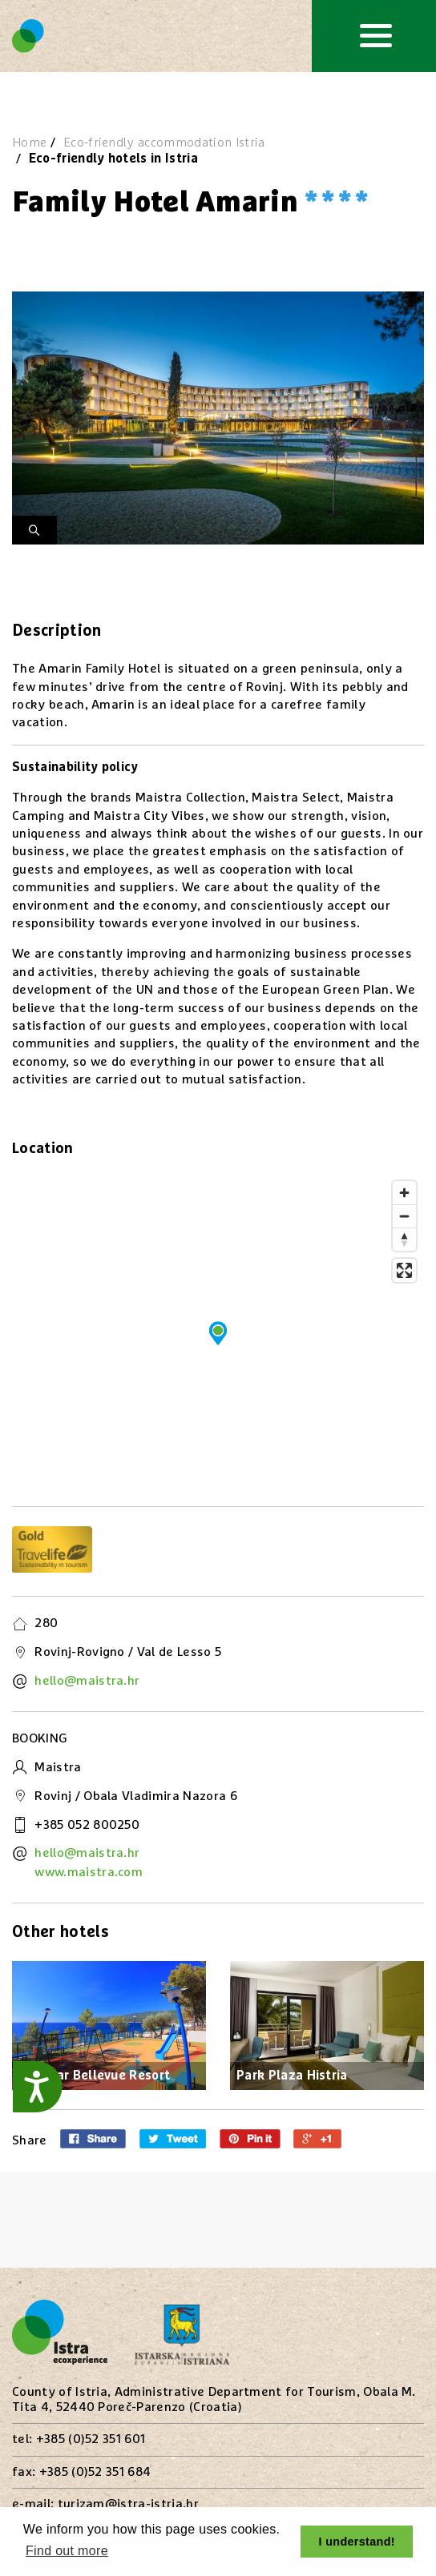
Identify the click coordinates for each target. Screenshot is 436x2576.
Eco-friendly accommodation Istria (164, 142)
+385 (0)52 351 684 (95, 2471)
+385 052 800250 (86, 1824)
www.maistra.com (88, 1872)
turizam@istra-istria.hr (128, 2504)
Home (29, 142)
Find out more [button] (67, 2551)
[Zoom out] (404, 1216)
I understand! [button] (357, 2541)
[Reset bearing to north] (404, 1239)
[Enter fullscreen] (404, 1270)
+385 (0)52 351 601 (91, 2439)
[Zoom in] (404, 1192)
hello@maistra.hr (86, 1680)
